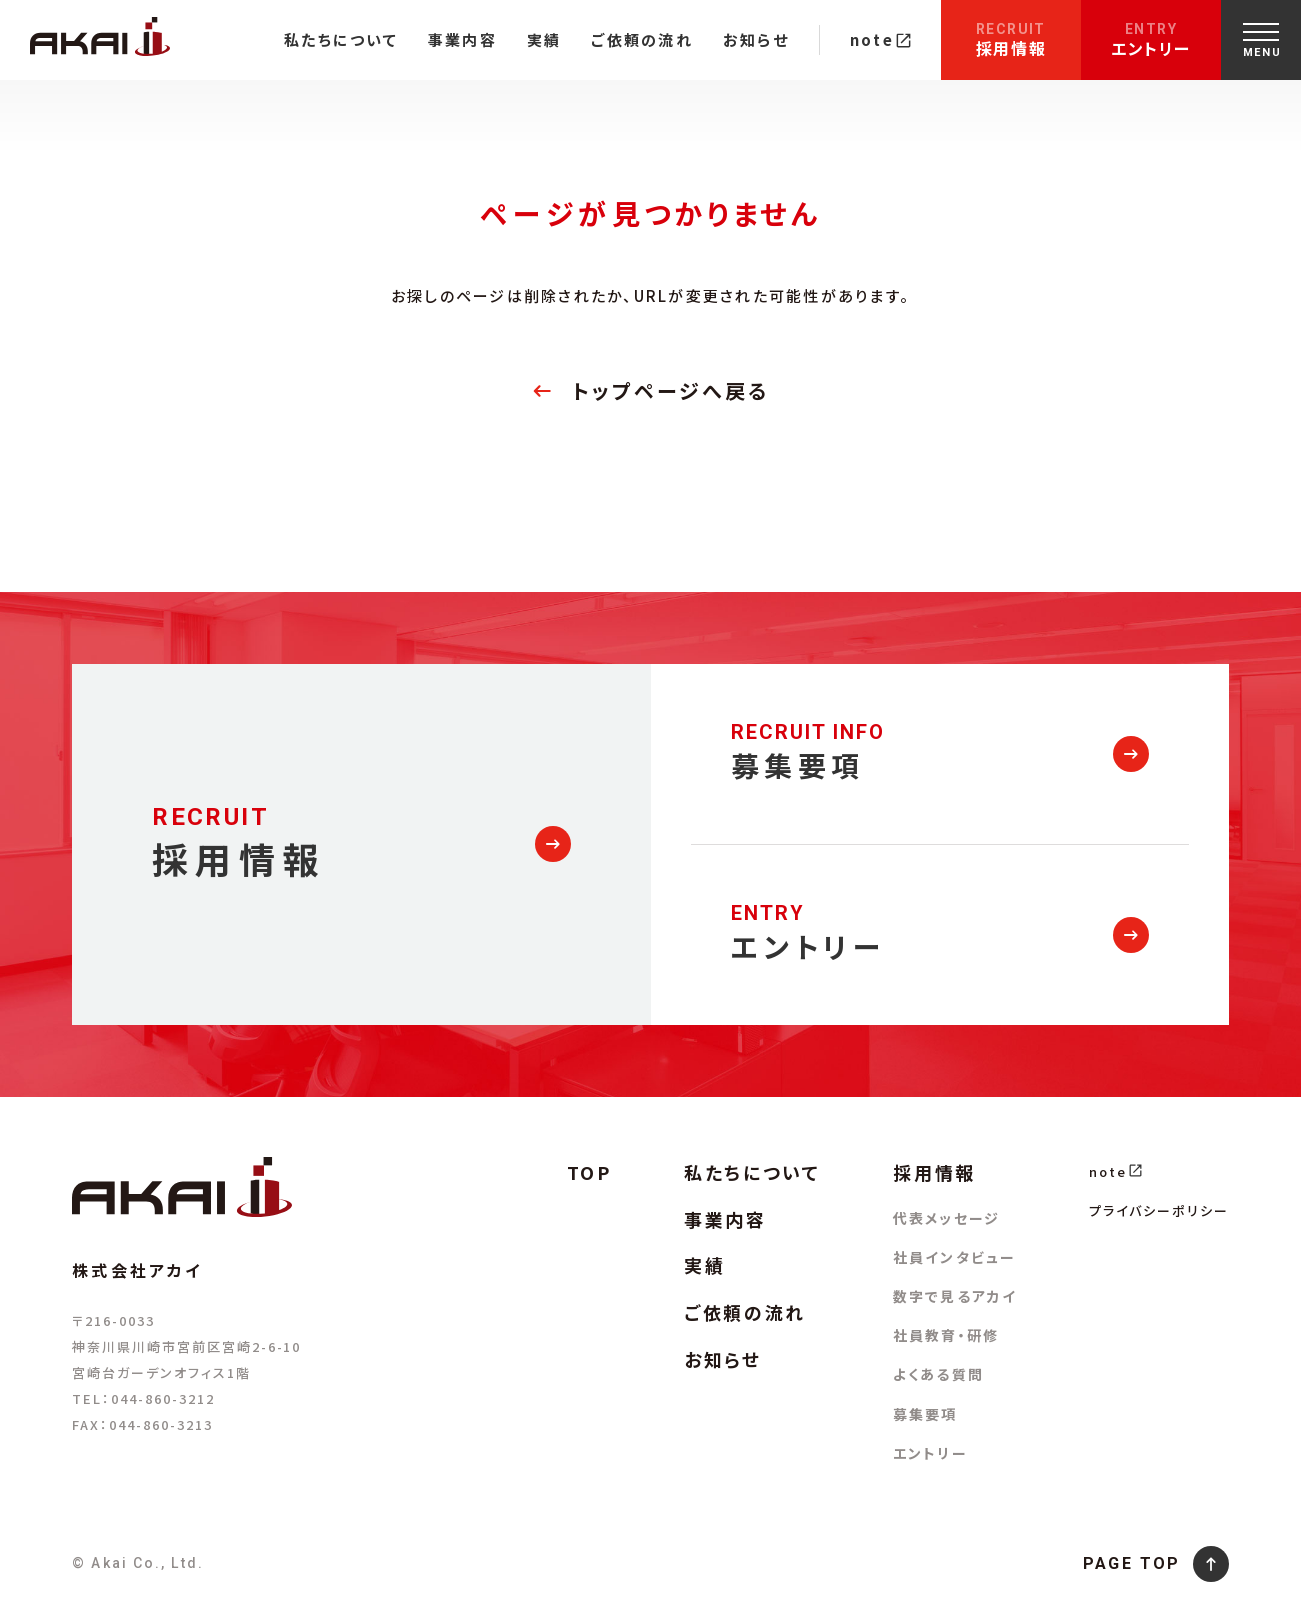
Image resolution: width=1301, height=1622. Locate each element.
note (880, 39)
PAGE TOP (1132, 1563)
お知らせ (756, 39)
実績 (544, 39)
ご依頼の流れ (642, 39)
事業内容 (462, 39)
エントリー (1151, 40)
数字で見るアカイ (955, 1296)
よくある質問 (938, 1374)
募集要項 (925, 1414)
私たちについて (341, 39)
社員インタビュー (954, 1257)
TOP (589, 1172)
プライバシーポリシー (1159, 1210)
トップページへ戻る (670, 390)
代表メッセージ (946, 1218)
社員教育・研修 (946, 1335)
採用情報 (1011, 40)
